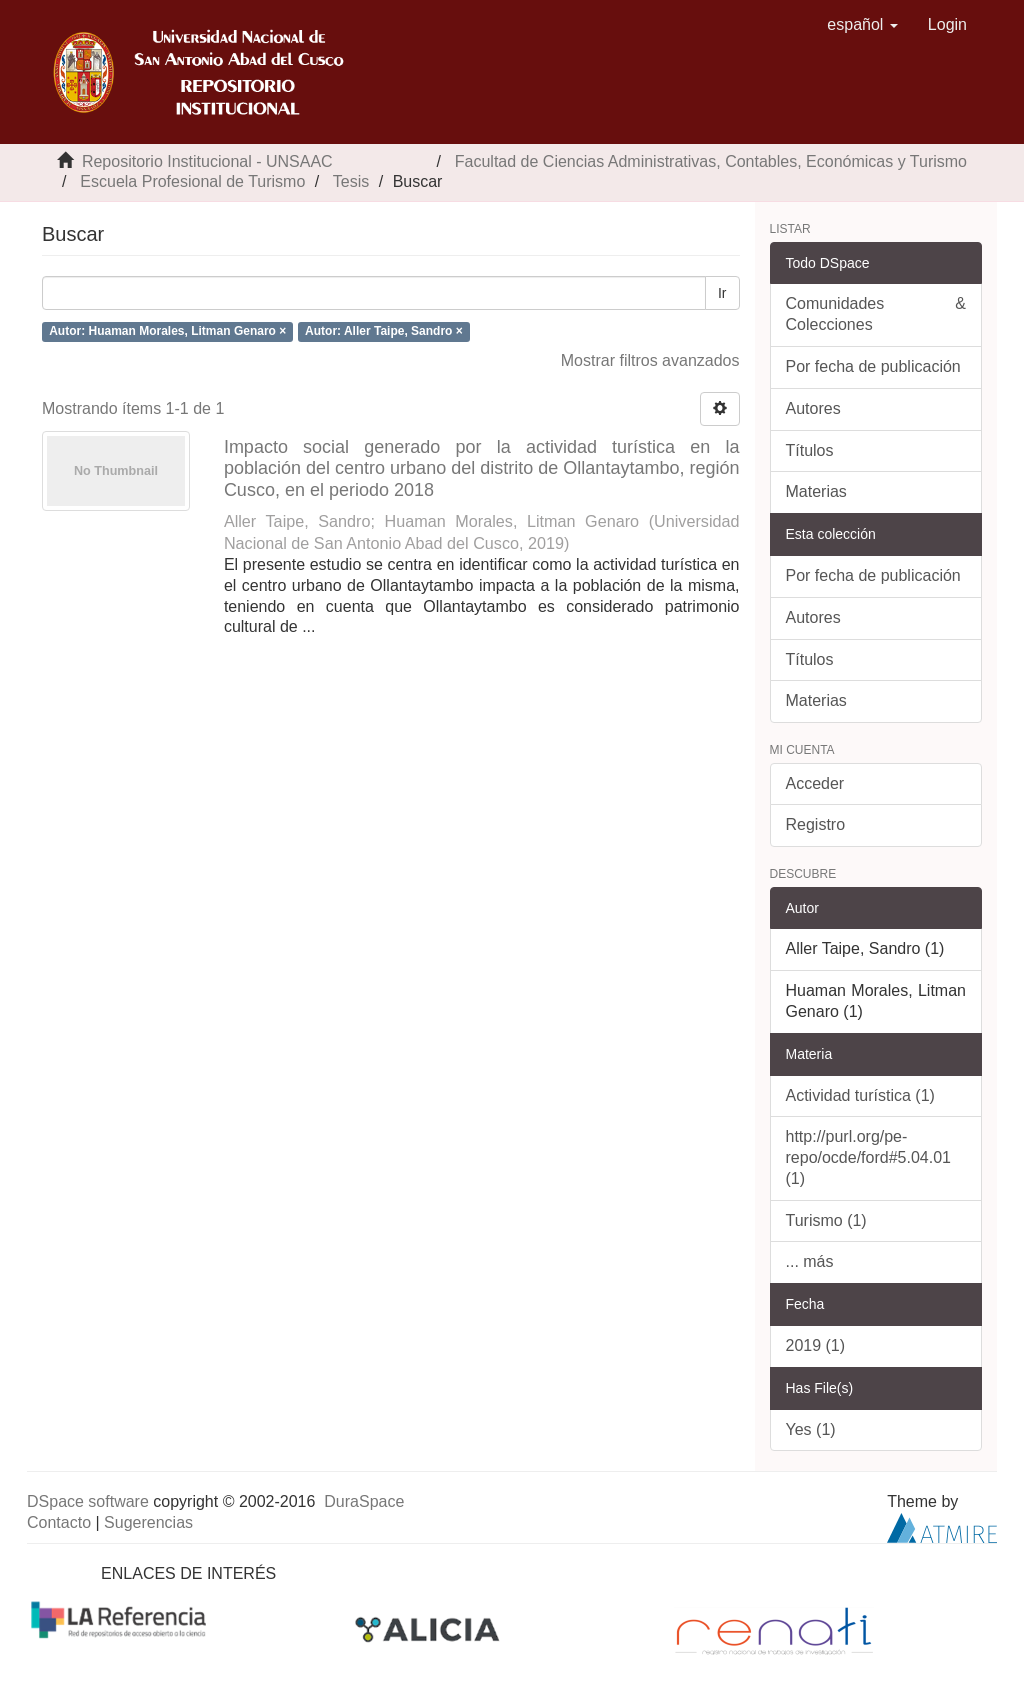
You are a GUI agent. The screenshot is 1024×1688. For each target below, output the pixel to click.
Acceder (815, 783)
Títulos (810, 450)
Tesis (351, 181)
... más (810, 1261)
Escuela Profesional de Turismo (192, 181)
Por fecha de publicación (873, 366)
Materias (816, 491)
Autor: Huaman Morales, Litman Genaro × (167, 331)
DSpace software (88, 1501)
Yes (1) (811, 1429)
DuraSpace (364, 1501)
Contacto (59, 1522)
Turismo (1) (826, 1220)
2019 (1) (816, 1345)
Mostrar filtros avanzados (650, 360)
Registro (816, 824)
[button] (862, 25)
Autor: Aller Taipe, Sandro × (384, 331)
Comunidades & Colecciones (876, 314)
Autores (813, 408)
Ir (722, 293)
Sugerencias (148, 1522)
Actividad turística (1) (860, 1095)
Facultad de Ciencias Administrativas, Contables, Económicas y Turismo (711, 161)
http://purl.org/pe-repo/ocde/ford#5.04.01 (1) (868, 1157)
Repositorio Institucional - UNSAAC (207, 161)
